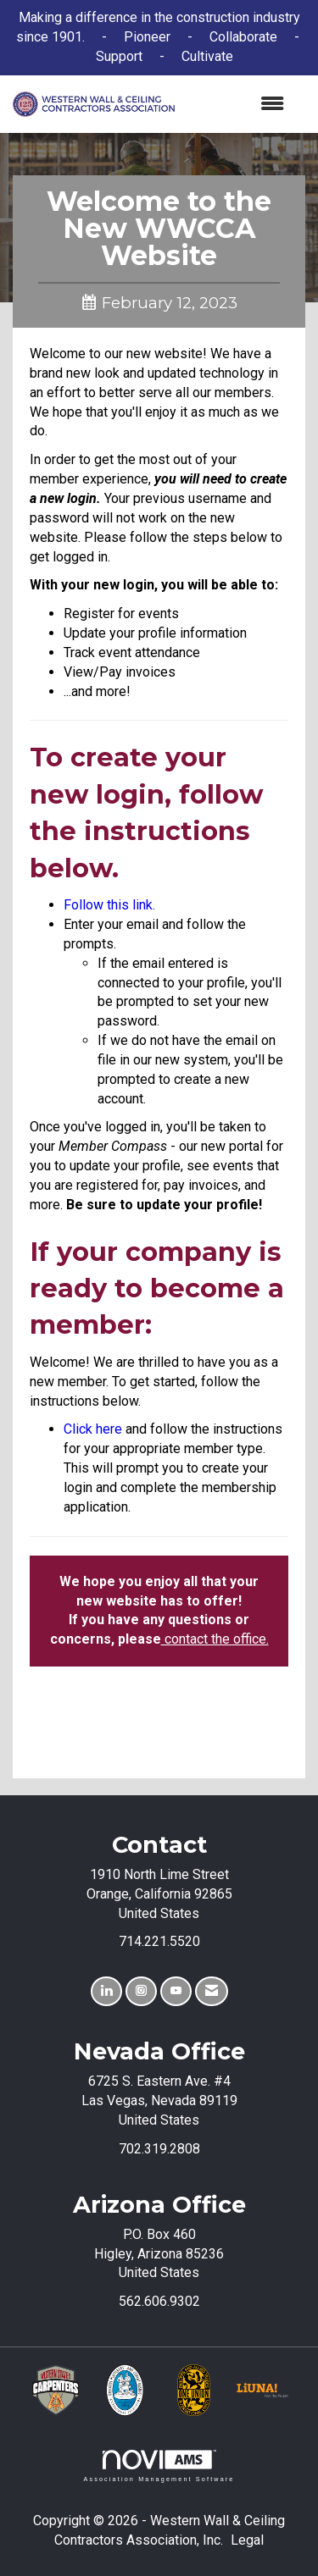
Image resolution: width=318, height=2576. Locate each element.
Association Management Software (158, 2465)
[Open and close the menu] (238, 104)
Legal (247, 2540)
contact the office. (215, 1639)
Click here (93, 1429)
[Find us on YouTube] (176, 1991)
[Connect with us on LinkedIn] (106, 1991)
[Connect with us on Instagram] (141, 1991)
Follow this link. (109, 905)
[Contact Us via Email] (211, 1991)
